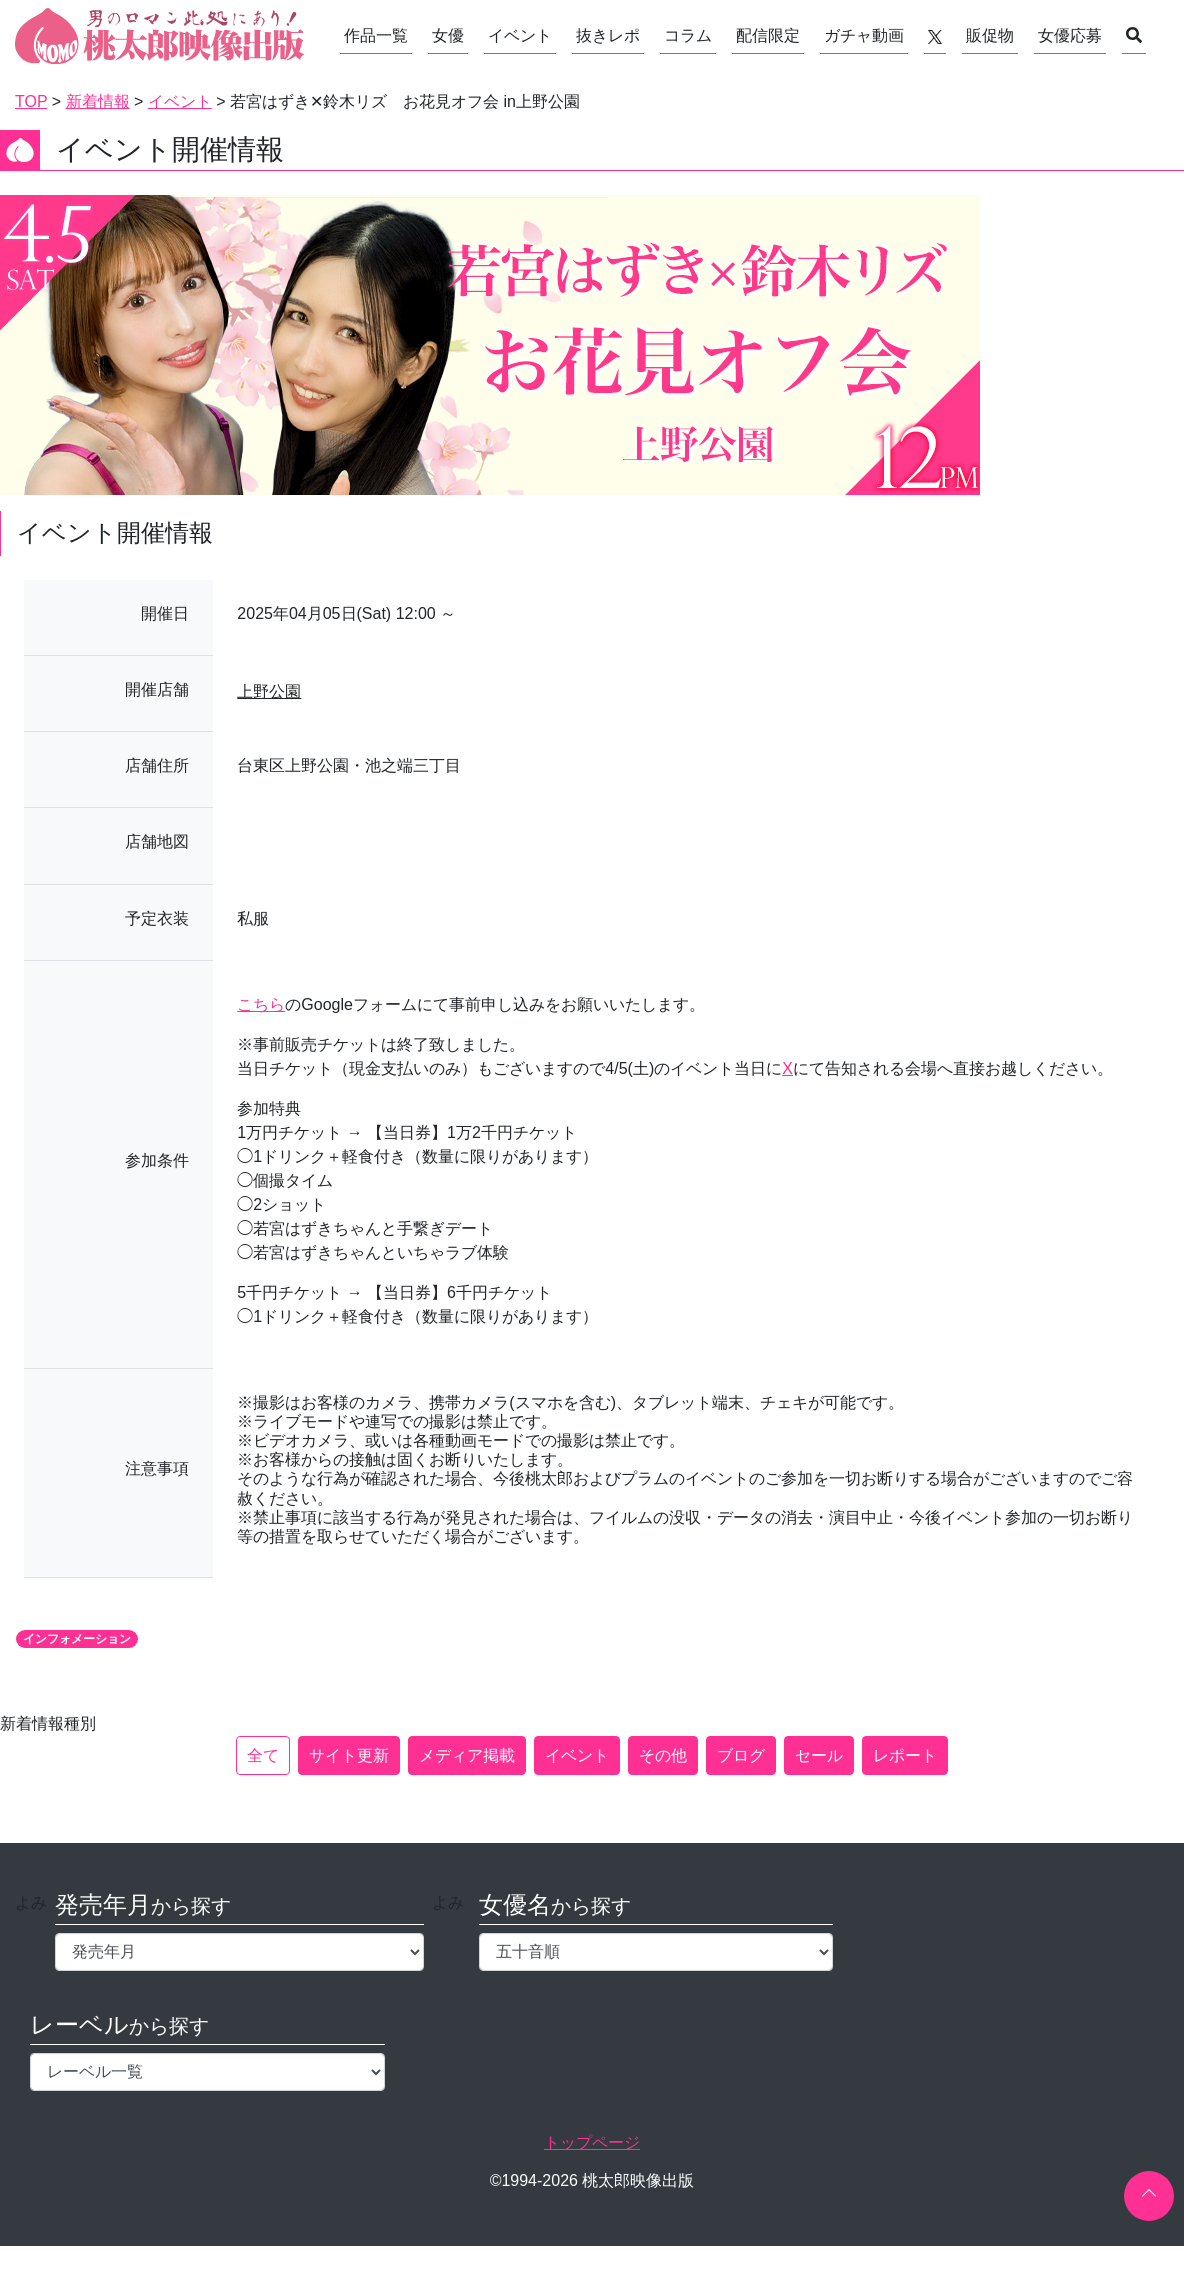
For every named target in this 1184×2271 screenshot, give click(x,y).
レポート (905, 1755)
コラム (688, 35)
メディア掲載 (467, 1755)
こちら (261, 1004)
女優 (448, 35)
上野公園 (269, 691)
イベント (520, 35)
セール (819, 1755)
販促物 (990, 35)
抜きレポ (608, 35)
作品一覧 (376, 35)
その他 (663, 1755)
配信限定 (768, 35)
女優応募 (1070, 35)
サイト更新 (349, 1755)
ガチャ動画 (864, 35)
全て (263, 1755)
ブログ (741, 1755)
